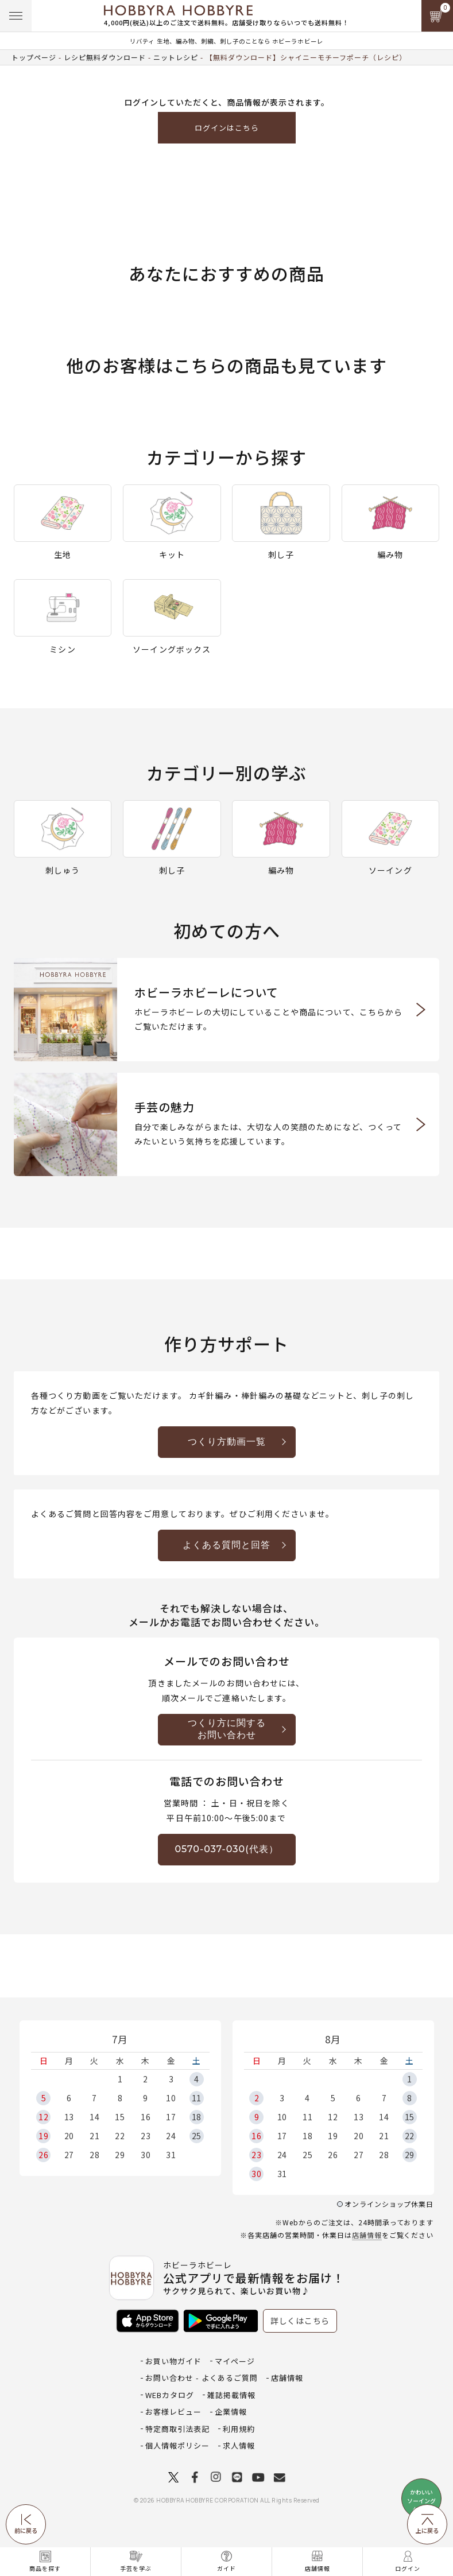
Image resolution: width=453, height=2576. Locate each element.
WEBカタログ (169, 2394)
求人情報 (239, 2445)
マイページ (235, 2361)
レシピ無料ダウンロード (105, 57)
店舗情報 (367, 2235)
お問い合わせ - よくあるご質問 (201, 2377)
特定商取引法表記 (177, 2428)
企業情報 (231, 2411)
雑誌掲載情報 (231, 2394)
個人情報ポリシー (177, 2445)
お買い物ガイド (173, 2361)
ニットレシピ (175, 57)
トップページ (33, 57)
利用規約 (239, 2428)
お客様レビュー (173, 2411)
